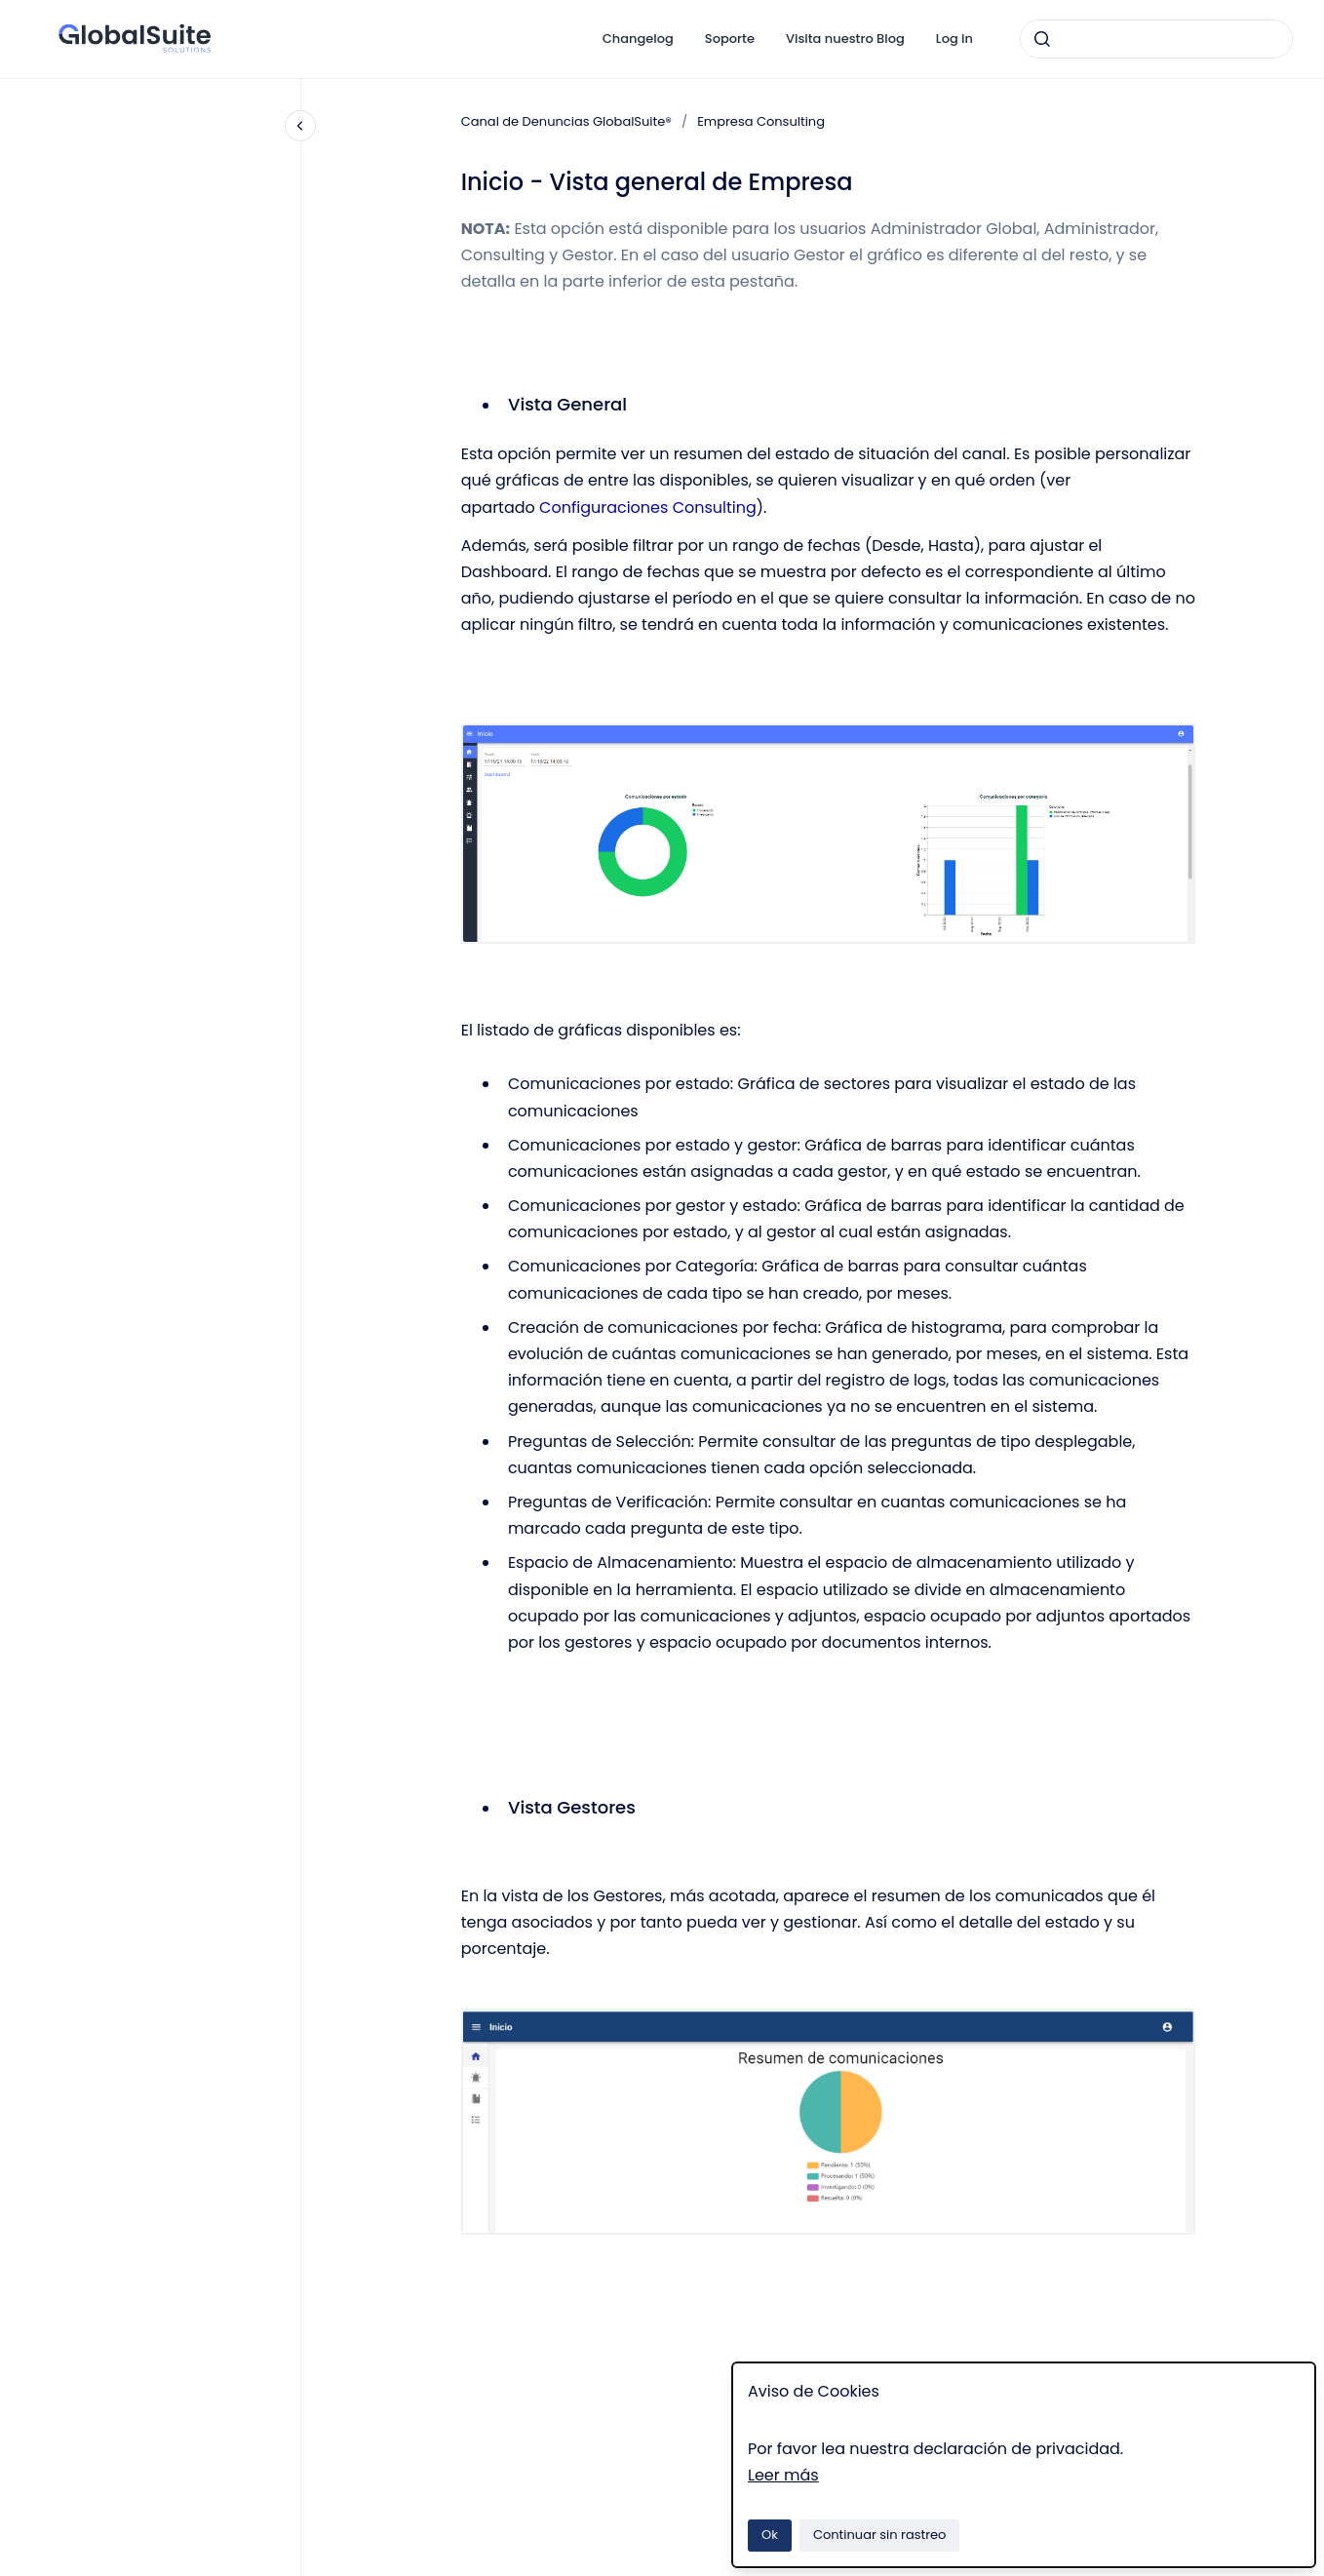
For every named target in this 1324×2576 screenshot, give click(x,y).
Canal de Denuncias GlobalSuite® (566, 121)
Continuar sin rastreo (880, 2534)
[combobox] (1156, 39)
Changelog (638, 38)
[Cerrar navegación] (300, 125)
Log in (954, 38)
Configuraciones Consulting (648, 507)
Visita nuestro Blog (845, 38)
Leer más (783, 2475)
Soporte (730, 38)
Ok (769, 2534)
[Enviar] (1042, 39)
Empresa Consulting (761, 121)
